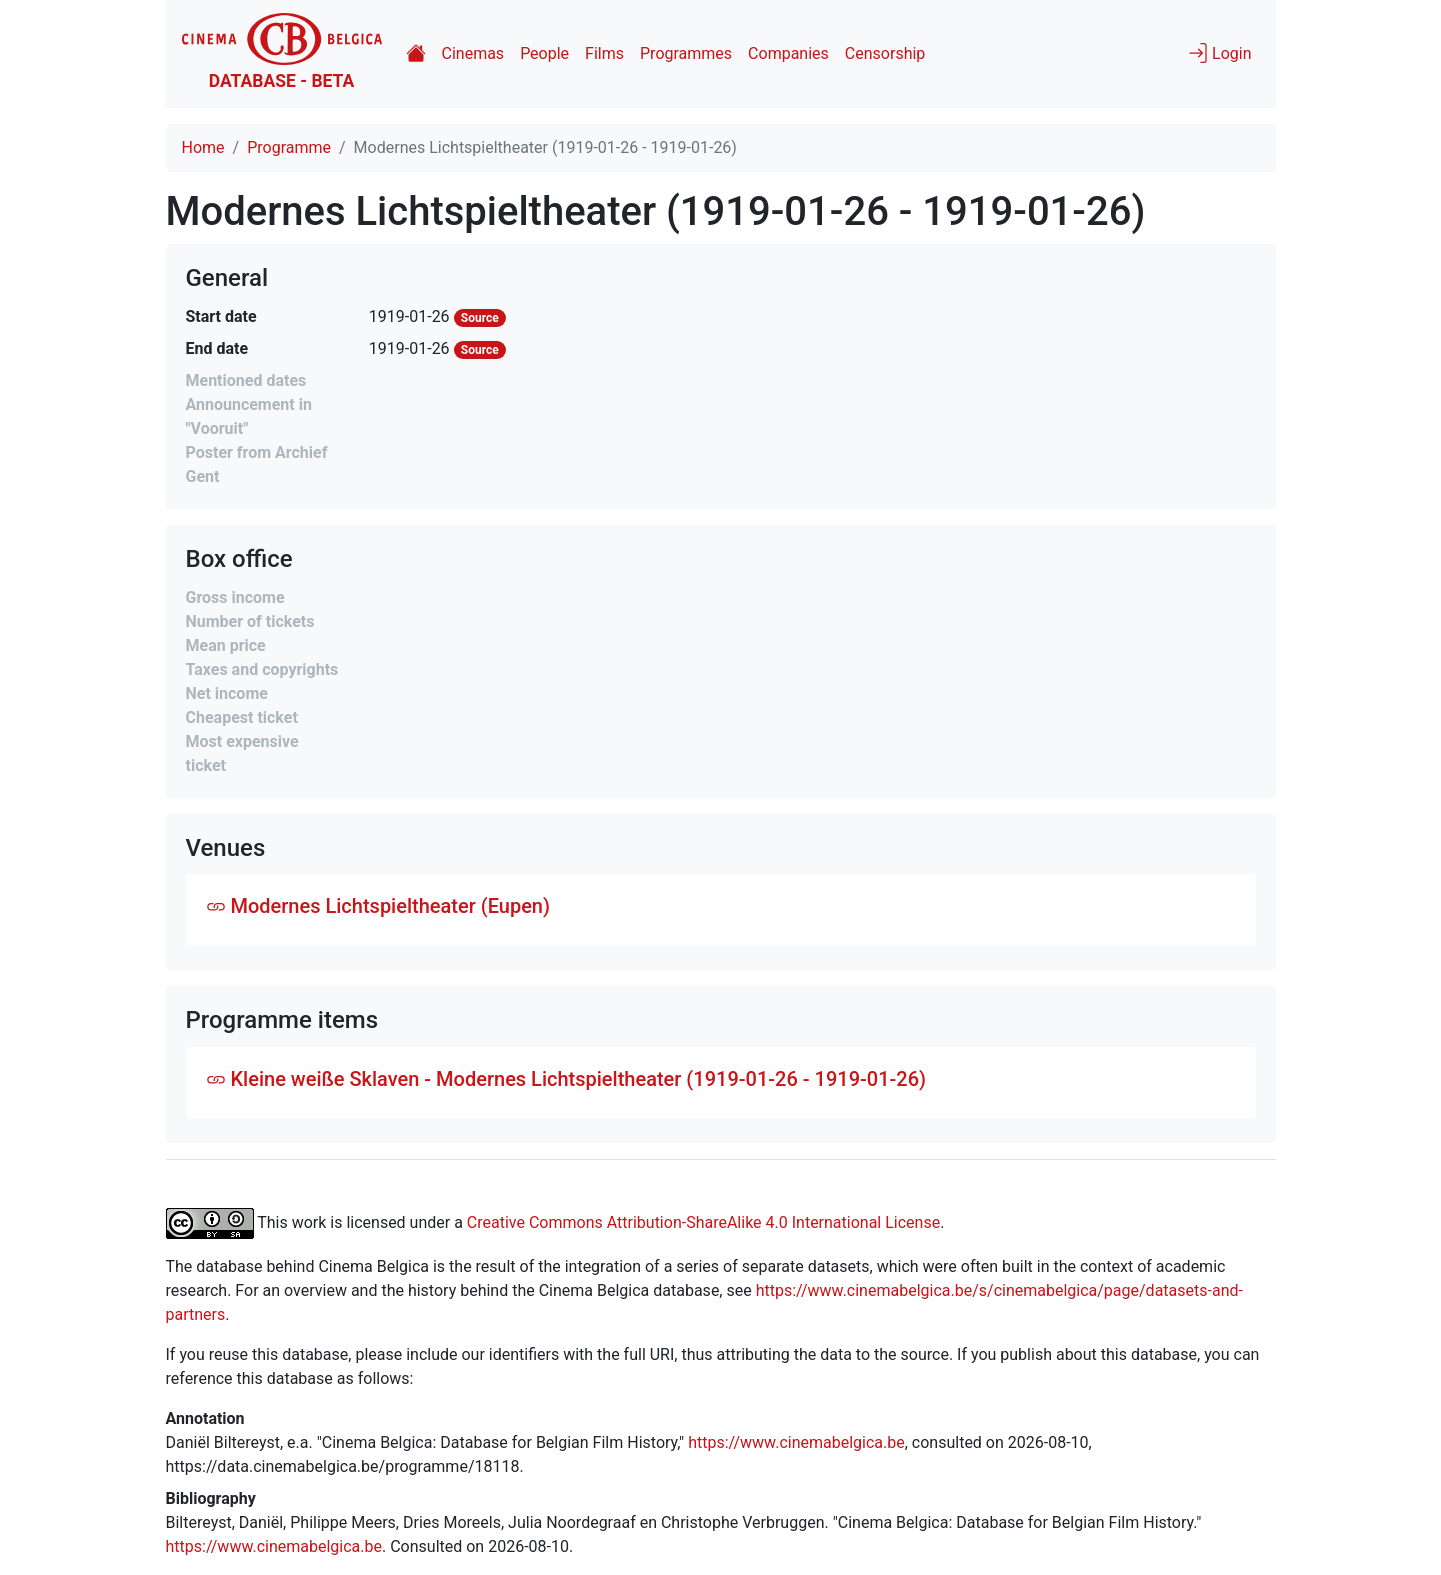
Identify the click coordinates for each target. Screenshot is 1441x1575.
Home (203, 147)
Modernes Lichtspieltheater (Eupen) (378, 906)
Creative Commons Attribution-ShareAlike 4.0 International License (703, 1222)
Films (604, 53)
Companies (788, 53)
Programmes (686, 53)
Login (1219, 53)
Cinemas (473, 53)
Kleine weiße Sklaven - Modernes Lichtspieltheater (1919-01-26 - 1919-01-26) (566, 1079)
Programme (289, 147)
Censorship (885, 53)
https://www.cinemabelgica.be (796, 1442)
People (544, 53)
